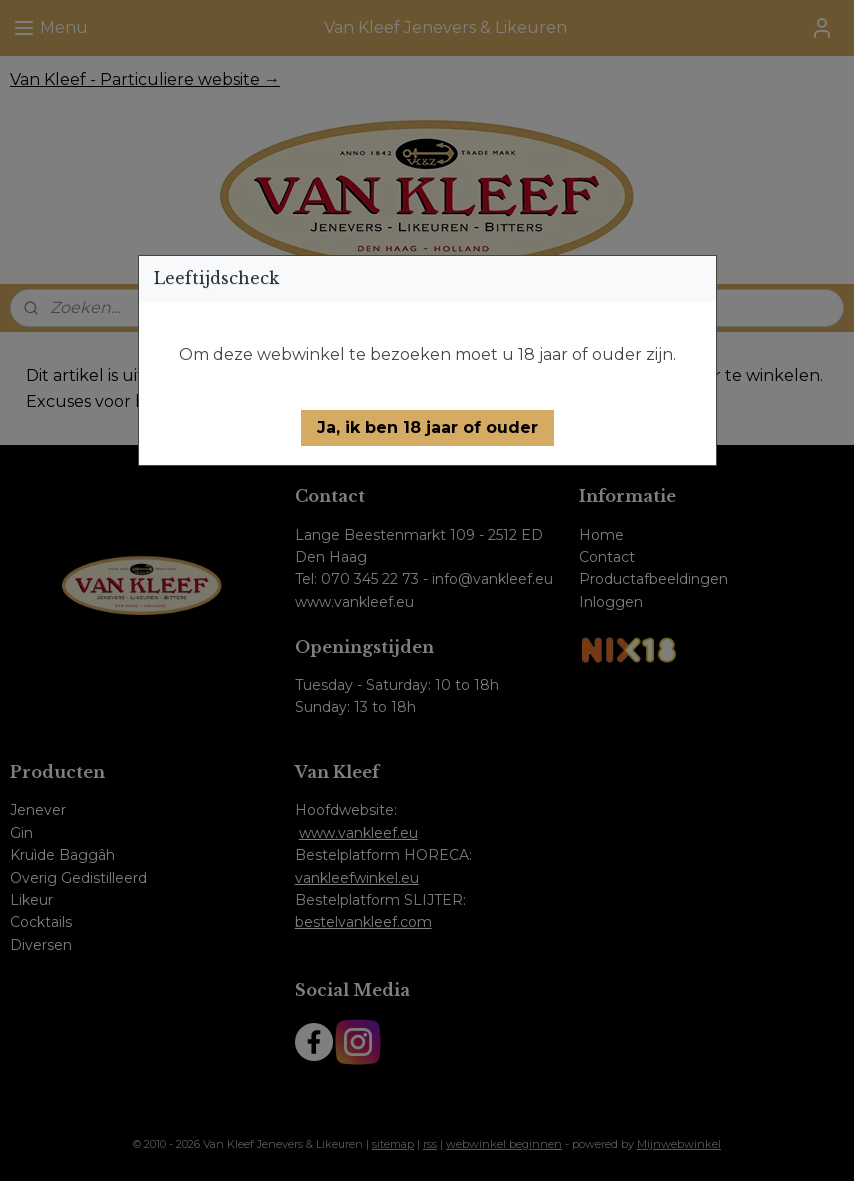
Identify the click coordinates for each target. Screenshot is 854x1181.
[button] (427, 428)
